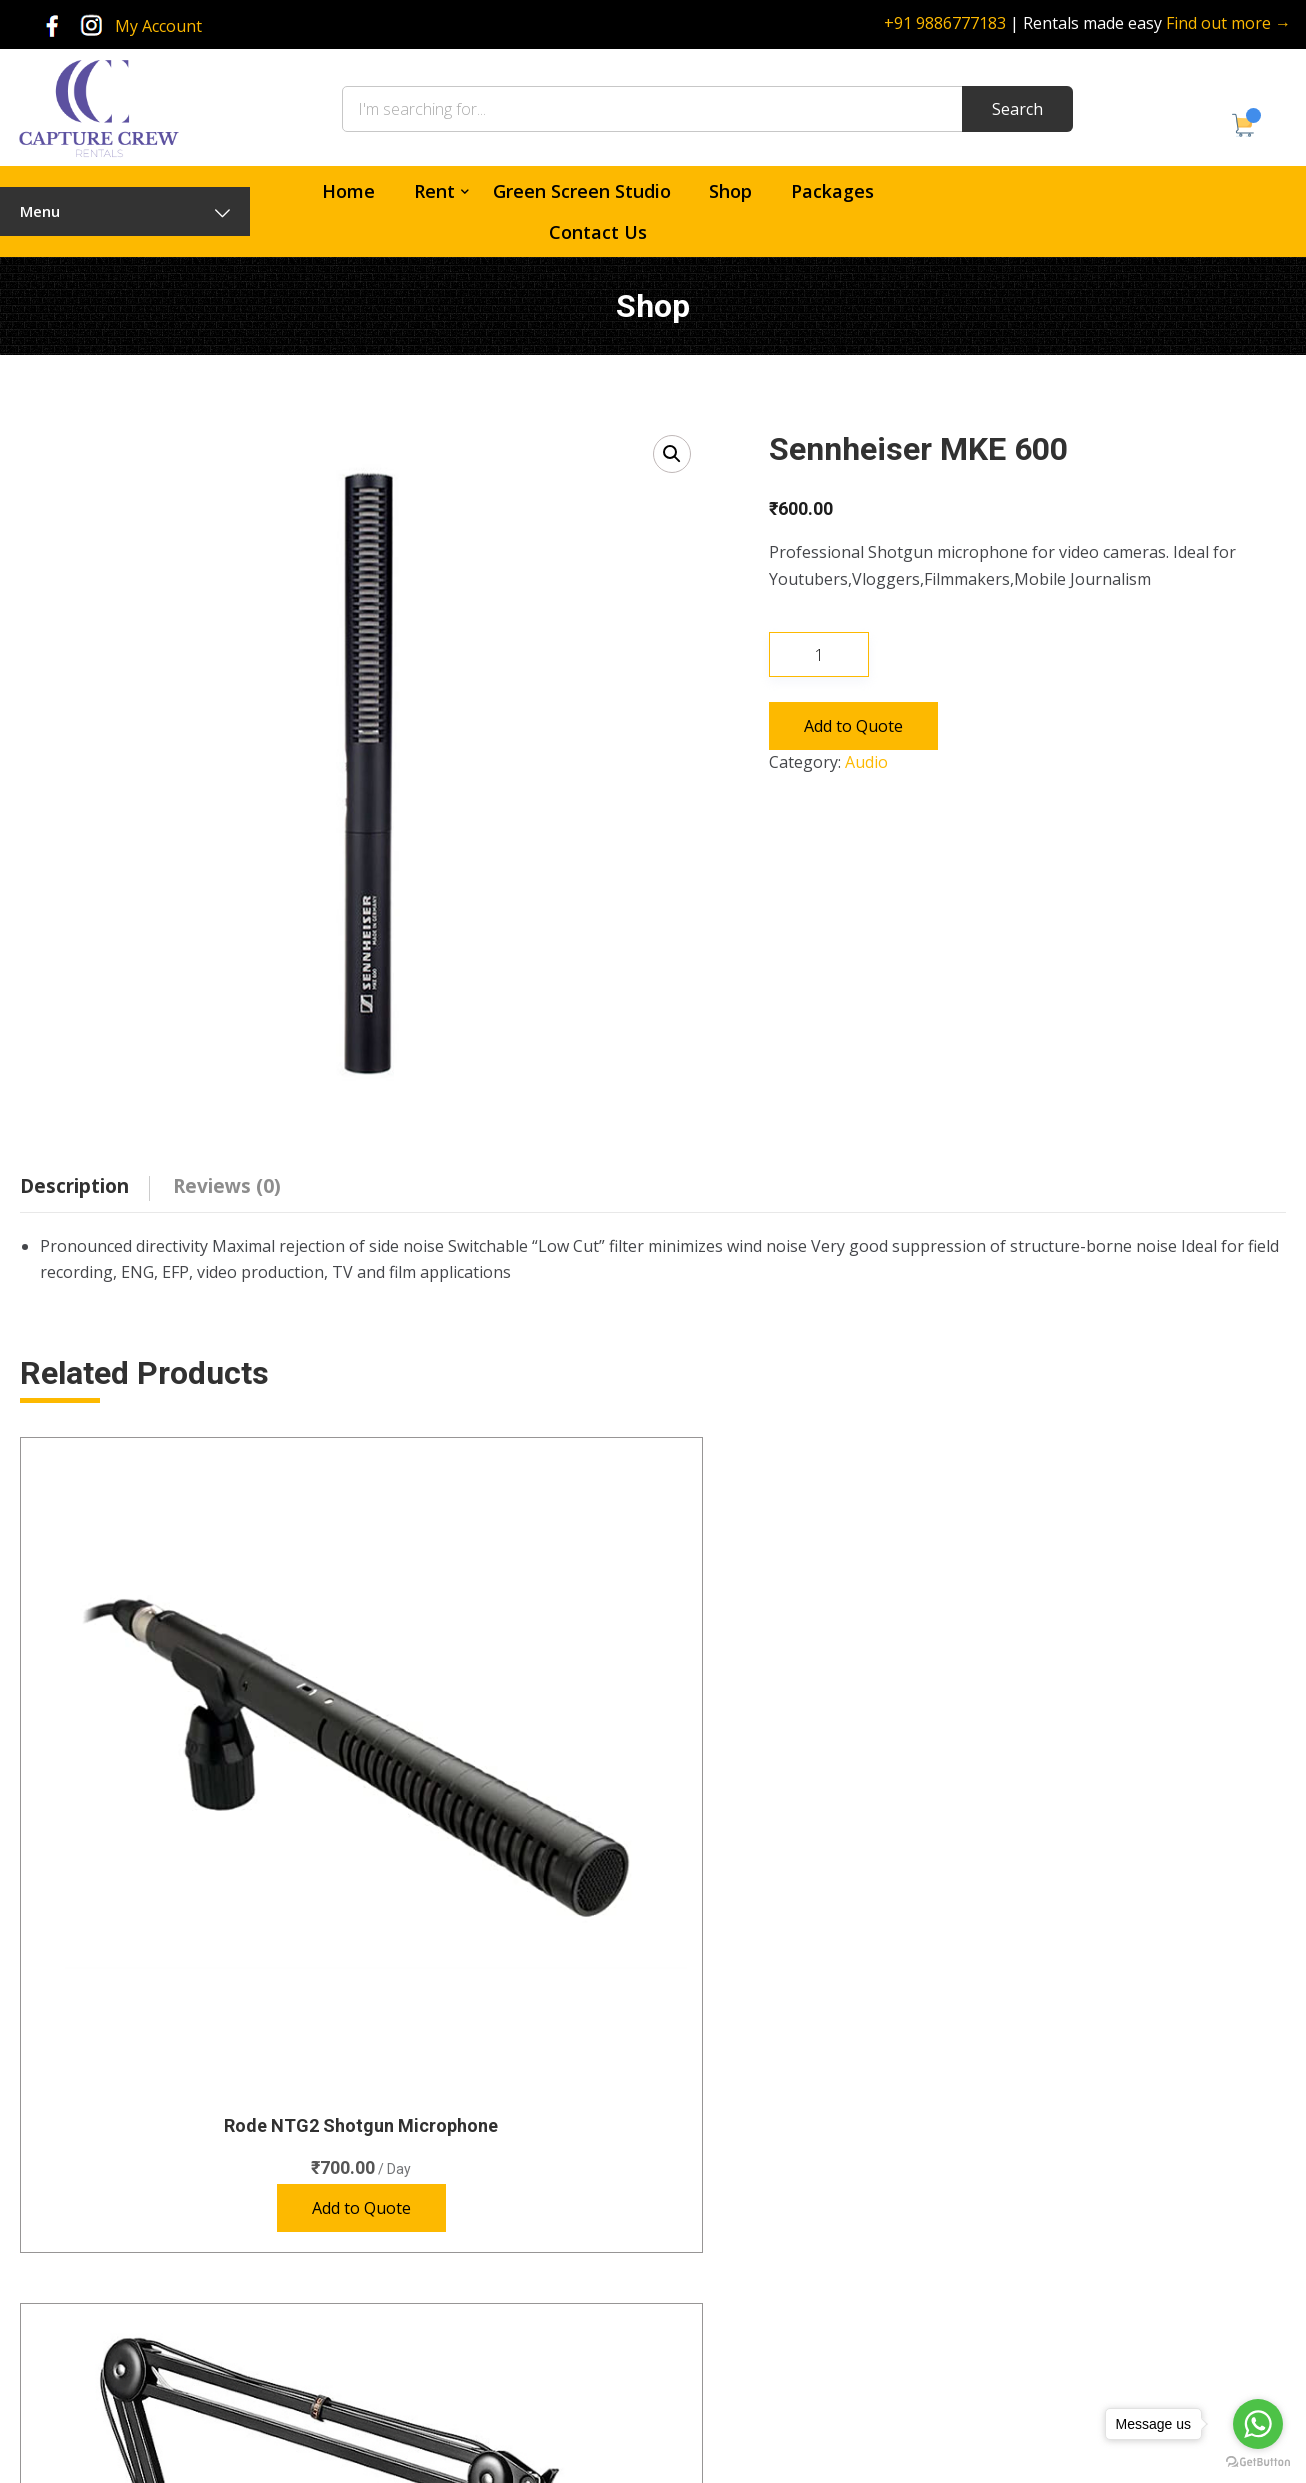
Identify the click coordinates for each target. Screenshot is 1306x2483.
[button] (672, 454)
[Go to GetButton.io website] (1258, 2462)
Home (348, 191)
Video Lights (462, 2331)
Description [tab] (74, 1186)
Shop (730, 191)
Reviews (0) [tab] (227, 1186)
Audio (866, 762)
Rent (434, 191)
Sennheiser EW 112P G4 (1139, 1750)
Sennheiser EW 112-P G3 (815, 1750)
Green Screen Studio (582, 191)
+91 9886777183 (945, 23)
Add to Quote (853, 726)
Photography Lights (486, 2259)
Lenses (446, 2222)
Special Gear (463, 2295)
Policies (714, 2295)
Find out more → (1228, 23)
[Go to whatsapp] (1258, 2424)
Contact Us (598, 232)
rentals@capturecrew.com (1121, 2311)
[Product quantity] (819, 654)
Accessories (461, 2368)
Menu (125, 211)
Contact (715, 2259)
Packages (832, 191)
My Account (158, 26)
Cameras (452, 2149)
